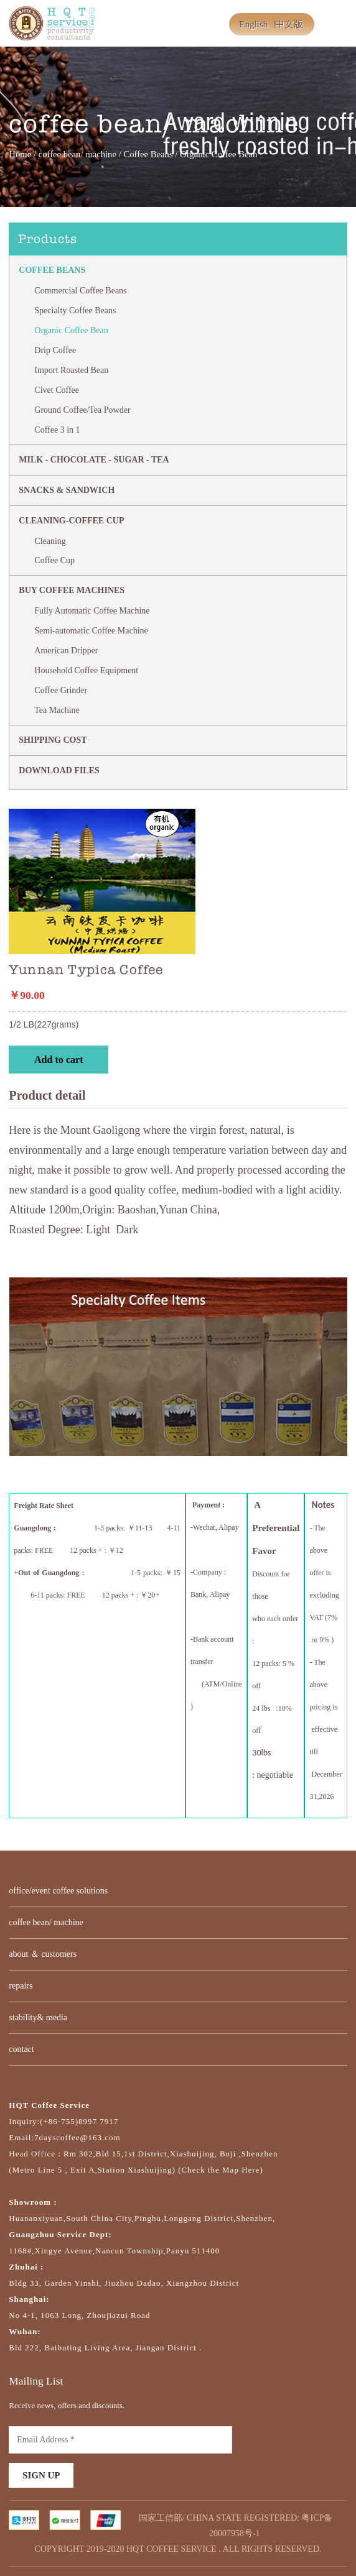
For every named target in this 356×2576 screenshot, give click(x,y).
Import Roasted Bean (71, 370)
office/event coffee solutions (58, 1890)
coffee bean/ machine (77, 154)
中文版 (289, 24)
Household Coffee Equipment (86, 670)
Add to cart (58, 1059)
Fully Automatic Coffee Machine (91, 610)
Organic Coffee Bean (71, 330)
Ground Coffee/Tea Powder (82, 410)
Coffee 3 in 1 (57, 430)
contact (21, 2049)
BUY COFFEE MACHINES (71, 590)
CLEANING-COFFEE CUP (71, 520)
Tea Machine (56, 710)
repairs (20, 1985)
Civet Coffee (56, 390)
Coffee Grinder (60, 690)
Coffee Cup (54, 560)
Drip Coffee (55, 350)
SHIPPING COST (53, 740)
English (254, 24)
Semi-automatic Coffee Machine (91, 630)
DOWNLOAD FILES (59, 770)
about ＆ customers (43, 1954)
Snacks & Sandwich (67, 490)
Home (20, 154)
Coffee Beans (147, 154)
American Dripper (66, 650)
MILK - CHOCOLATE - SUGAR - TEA (94, 459)
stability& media (38, 2017)
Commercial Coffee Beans (80, 290)
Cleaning (50, 541)
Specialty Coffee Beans (75, 310)
